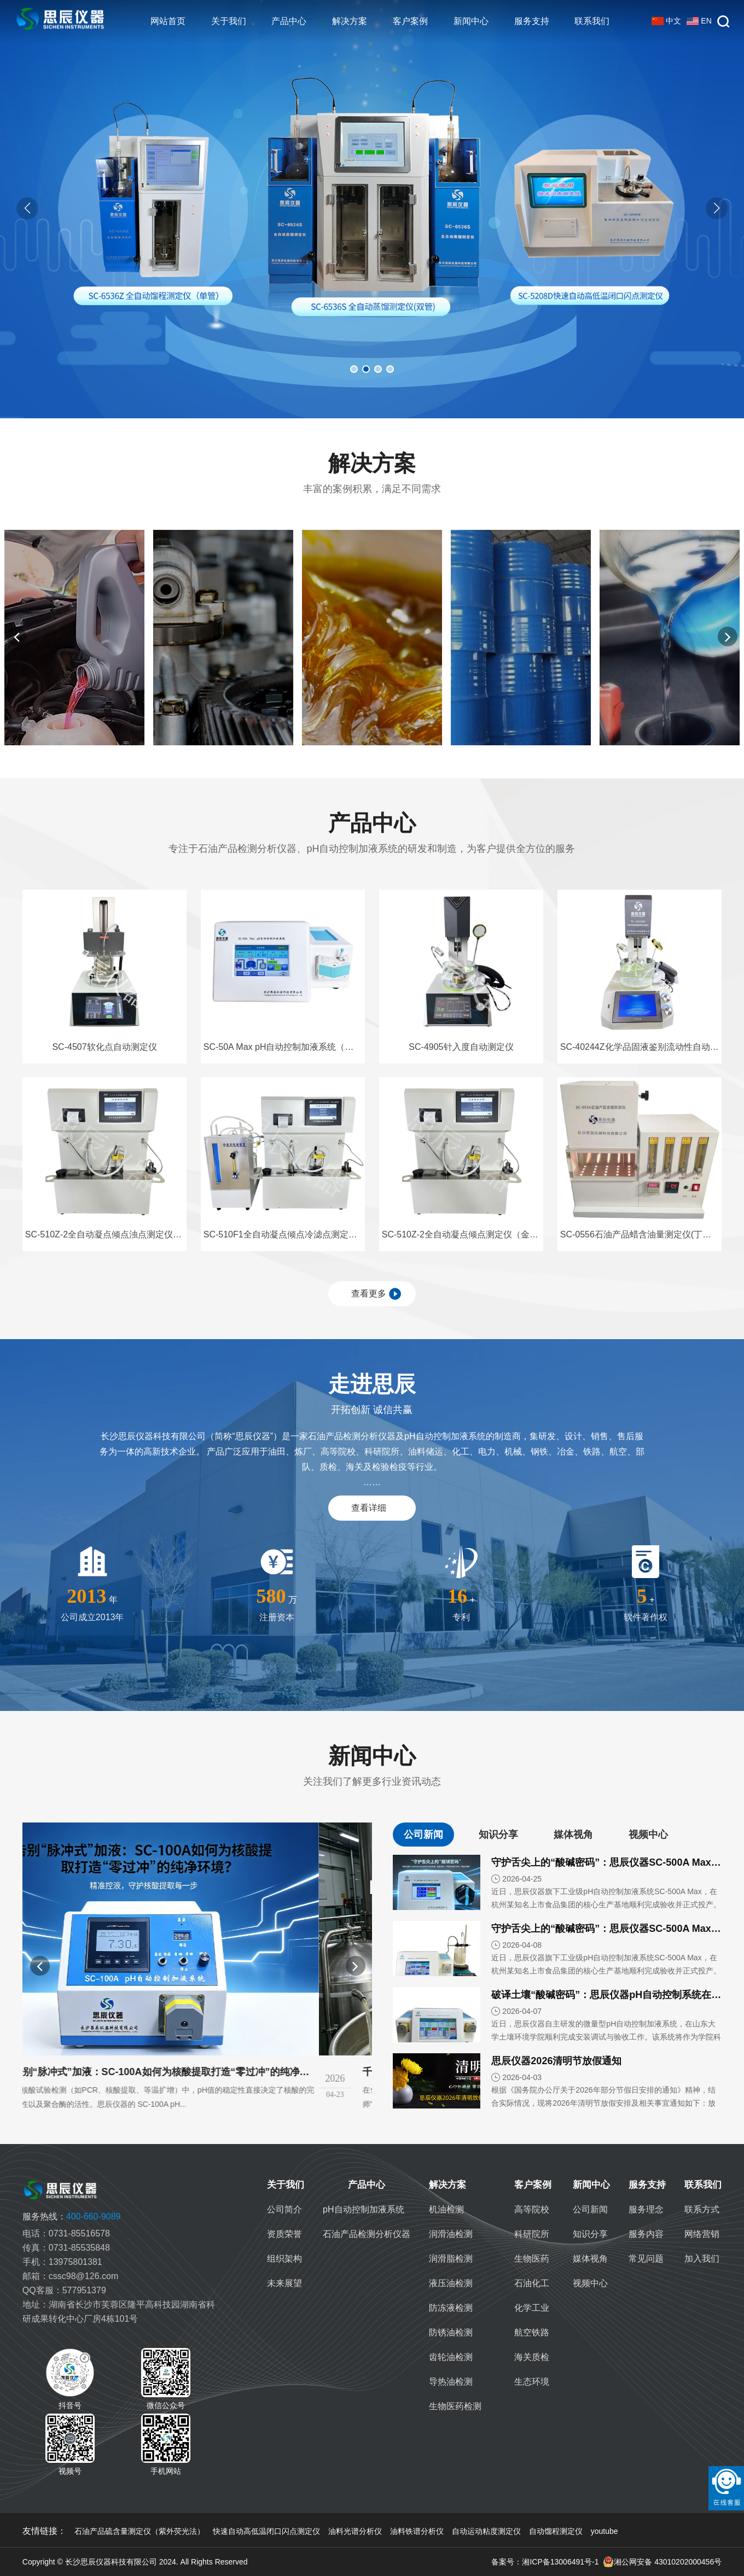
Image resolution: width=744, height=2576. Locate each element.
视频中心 (590, 2283)
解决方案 (349, 21)
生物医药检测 (455, 2406)
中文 (666, 20)
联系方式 (701, 2209)
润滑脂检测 (451, 2258)
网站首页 (167, 21)
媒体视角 (590, 2258)
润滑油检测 (451, 2234)
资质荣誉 (284, 2234)
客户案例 (410, 21)
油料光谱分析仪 (355, 2531)
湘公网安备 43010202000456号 (662, 2561)
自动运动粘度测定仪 (486, 2531)
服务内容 (646, 2234)
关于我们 (228, 21)
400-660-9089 (71, 2216)
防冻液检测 (451, 2307)
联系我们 (591, 21)
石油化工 (531, 2283)
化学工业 (531, 2307)
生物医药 (531, 2258)
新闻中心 (471, 21)
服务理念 (646, 2209)
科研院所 (531, 2234)
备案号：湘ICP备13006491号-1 (544, 2561)
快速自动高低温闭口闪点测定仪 (266, 2531)
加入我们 (701, 2258)
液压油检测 (451, 2283)
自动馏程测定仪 (556, 2531)
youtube (604, 2531)
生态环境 (531, 2381)
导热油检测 (451, 2381)
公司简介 (284, 2209)
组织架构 (284, 2258)
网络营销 (701, 2234)
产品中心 (288, 21)
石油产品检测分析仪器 (366, 2234)
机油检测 (446, 2209)
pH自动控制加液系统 (363, 2209)
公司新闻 (590, 2209)
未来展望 (284, 2283)
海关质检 (531, 2357)
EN (699, 20)
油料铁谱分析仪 (417, 2531)
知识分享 (590, 2234)
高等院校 (531, 2209)
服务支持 (531, 21)
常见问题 (646, 2258)
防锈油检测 (451, 2332)
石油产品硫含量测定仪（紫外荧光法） (139, 2531)
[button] (717, 208)
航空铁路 (531, 2332)
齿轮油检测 (451, 2357)
